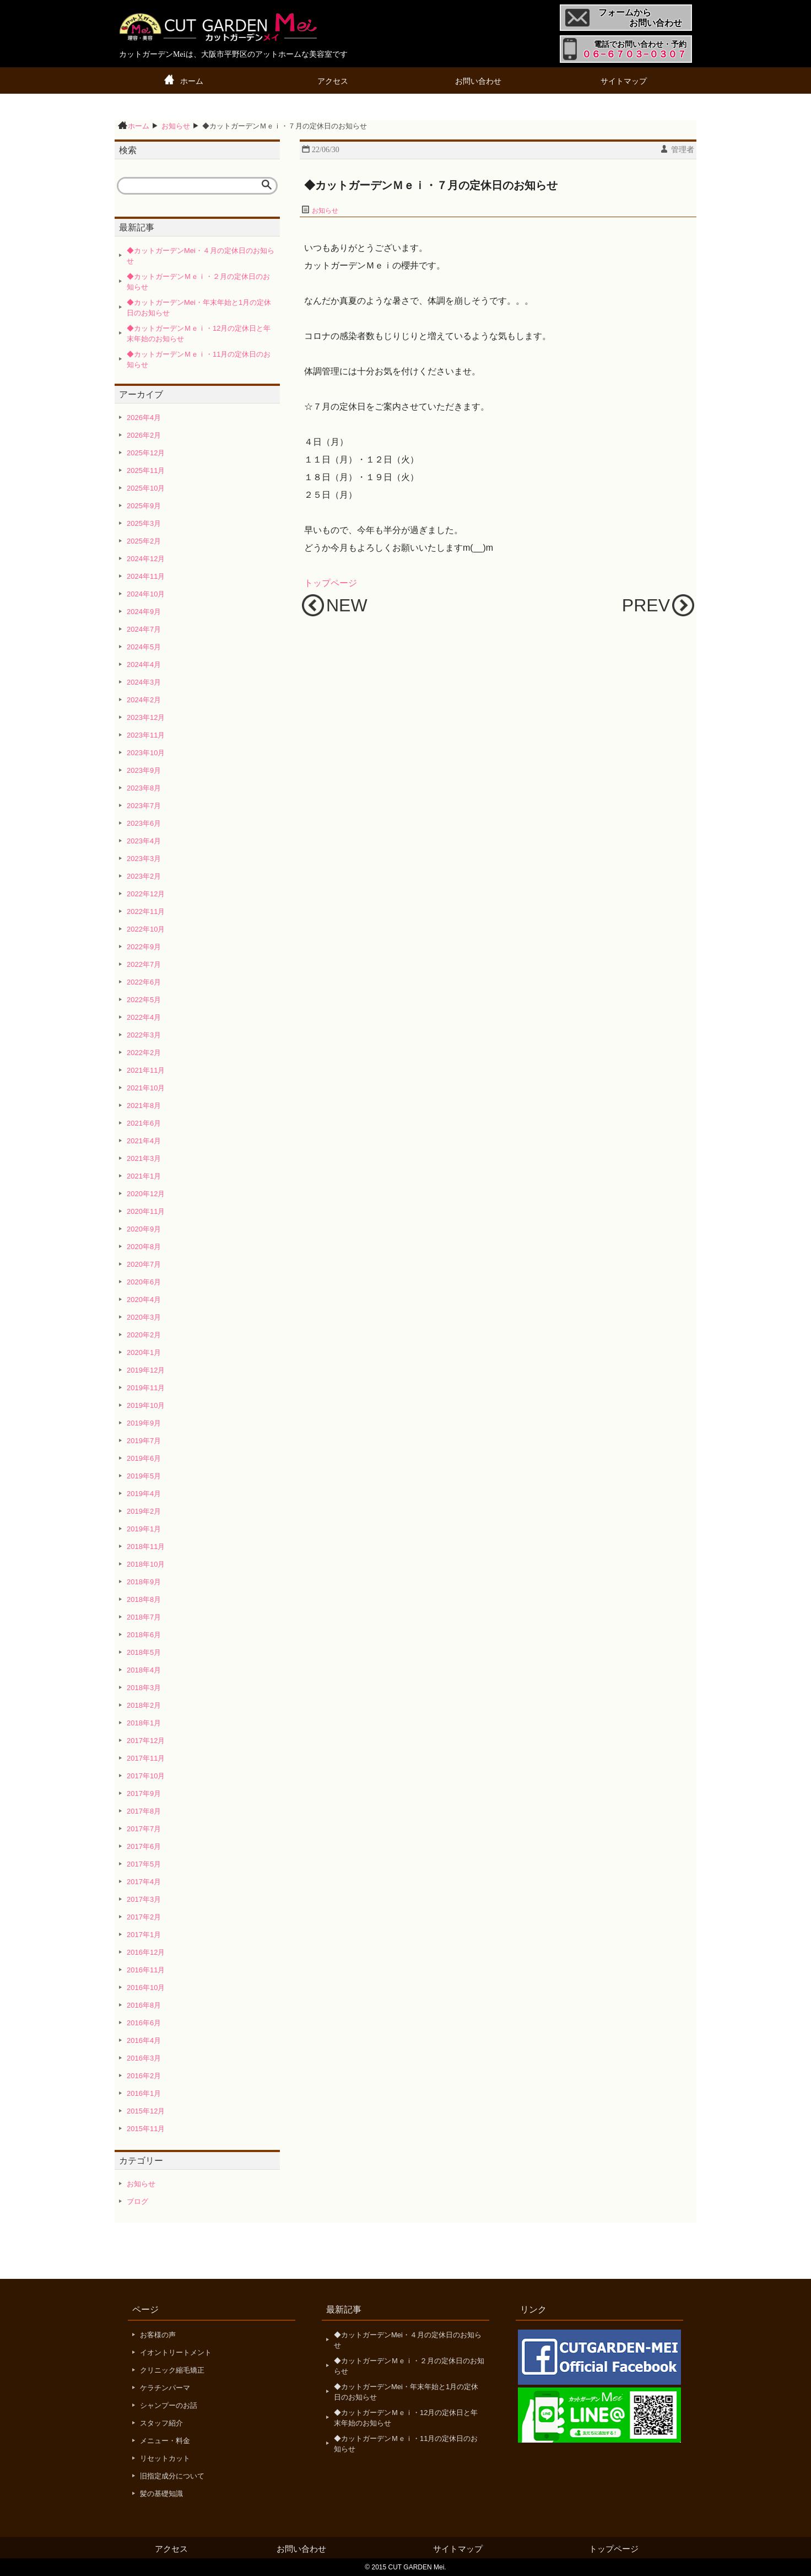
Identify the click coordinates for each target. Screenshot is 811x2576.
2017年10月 (146, 1776)
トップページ (330, 583)
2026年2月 (144, 435)
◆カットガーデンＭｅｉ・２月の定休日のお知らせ (198, 282)
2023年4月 (144, 841)
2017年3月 (144, 1899)
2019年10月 (146, 1405)
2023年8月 (144, 788)
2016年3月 (144, 2058)
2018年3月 (144, 1688)
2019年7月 (144, 1441)
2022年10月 (146, 929)
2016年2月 (144, 2076)
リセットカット (165, 2458)
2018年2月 (144, 1705)
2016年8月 (144, 2005)
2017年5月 (144, 1864)
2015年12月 (146, 2111)
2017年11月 (146, 1758)
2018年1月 (144, 1723)
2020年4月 (144, 1299)
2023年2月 (144, 876)
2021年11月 (146, 1070)
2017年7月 (144, 1829)
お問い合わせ (478, 81)
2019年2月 (144, 1511)
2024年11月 (146, 576)
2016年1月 (144, 2093)
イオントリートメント (176, 2352)
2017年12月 (146, 1740)
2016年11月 (146, 1970)
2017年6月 (144, 1846)
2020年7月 (144, 1264)
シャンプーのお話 (168, 2405)
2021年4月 (144, 1141)
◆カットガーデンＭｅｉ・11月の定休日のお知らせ (199, 359)
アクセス (332, 81)
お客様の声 (158, 2335)
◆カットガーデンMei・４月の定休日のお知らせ (200, 256)
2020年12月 (146, 1194)
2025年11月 (146, 470)
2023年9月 (144, 770)
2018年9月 (144, 1582)
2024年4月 (144, 664)
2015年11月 (146, 2129)
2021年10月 (146, 1088)
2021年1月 (144, 1176)
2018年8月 (144, 1599)
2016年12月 (146, 1952)
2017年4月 (144, 1882)
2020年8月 (144, 1247)
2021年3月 (144, 1158)
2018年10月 (146, 1564)
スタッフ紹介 (161, 2423)
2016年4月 (144, 2040)
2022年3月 (144, 1035)
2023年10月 (146, 753)
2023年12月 (146, 717)
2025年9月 (144, 506)
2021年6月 (144, 1123)
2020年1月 (144, 1352)
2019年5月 (144, 1476)
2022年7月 (144, 964)
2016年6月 (144, 2023)
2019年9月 (144, 1423)
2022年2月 (144, 1052)
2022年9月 (144, 947)
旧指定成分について (172, 2476)
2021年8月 (144, 1105)
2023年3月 (144, 858)
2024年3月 (144, 682)
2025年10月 (146, 488)
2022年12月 (146, 894)
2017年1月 (144, 1934)
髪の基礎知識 (161, 2493)
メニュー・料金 (165, 2441)
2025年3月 (144, 523)
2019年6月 (144, 1458)
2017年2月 (144, 1917)
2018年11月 (146, 1546)
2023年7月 (144, 806)
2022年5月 (144, 1000)
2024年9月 (144, 611)
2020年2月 (144, 1335)
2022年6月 (144, 982)
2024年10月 (146, 594)
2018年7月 (144, 1617)
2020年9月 (144, 1229)
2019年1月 (144, 1529)
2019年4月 (144, 1493)
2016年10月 (146, 1987)
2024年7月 (144, 629)
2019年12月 (146, 1370)
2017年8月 (144, 1811)
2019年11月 (146, 1388)
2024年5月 (144, 647)
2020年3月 (144, 1317)
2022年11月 (146, 911)
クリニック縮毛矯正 (172, 2370)
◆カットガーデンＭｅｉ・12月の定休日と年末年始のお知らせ (199, 333)
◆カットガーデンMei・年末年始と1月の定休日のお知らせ (199, 308)
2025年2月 (144, 541)
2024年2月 (144, 700)
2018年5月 (144, 1652)
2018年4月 (144, 1670)
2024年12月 (146, 559)
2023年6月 (144, 823)
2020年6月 (144, 1282)
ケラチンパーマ (165, 2388)
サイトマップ (624, 81)
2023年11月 (146, 735)
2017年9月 (144, 1793)
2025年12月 (146, 453)
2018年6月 (144, 1635)
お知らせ (325, 210)
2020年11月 (146, 1211)
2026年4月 (144, 417)
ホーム (191, 81)
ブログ (137, 2201)
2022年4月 (144, 1017)
